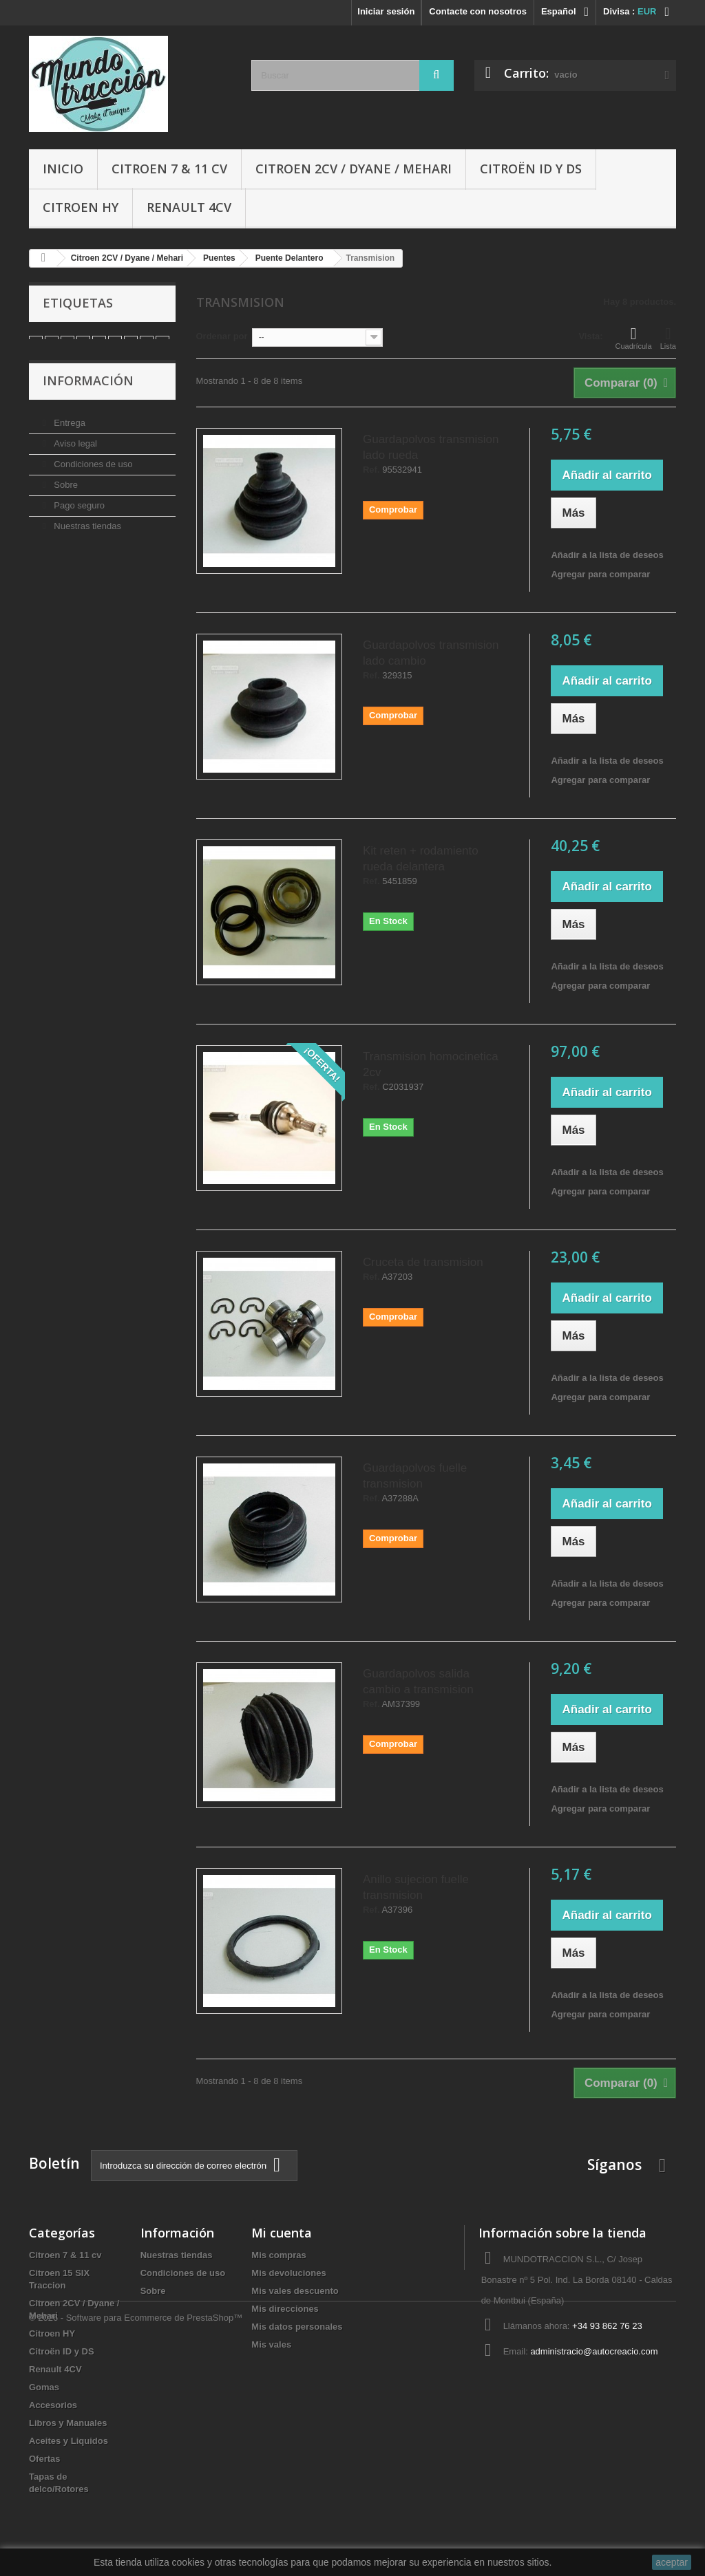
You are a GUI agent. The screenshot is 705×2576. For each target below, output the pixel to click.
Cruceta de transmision (423, 1262)
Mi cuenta (281, 2232)
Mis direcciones (285, 2309)
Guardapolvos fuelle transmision (415, 1475)
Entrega (68, 433)
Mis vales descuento (294, 2291)
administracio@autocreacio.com (593, 2351)
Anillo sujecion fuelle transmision (416, 1887)
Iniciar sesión (385, 11)
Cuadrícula (633, 337)
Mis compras (278, 2255)
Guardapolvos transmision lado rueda (430, 447)
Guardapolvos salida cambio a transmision (418, 1681)
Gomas (44, 2387)
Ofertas (45, 2459)
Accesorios (53, 2405)
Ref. (371, 470)
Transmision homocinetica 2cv (430, 1064)
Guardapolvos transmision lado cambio (430, 652)
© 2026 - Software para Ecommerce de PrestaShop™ (135, 2538)
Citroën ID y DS (531, 168)
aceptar (671, 2562)
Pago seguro (78, 516)
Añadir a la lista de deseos (607, 555)
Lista (668, 337)
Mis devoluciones (288, 2273)
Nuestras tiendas (86, 536)
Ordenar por (222, 336)
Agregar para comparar (600, 574)
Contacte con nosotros (478, 11)
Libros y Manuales (68, 2423)
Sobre (65, 495)
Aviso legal (74, 454)
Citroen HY (80, 207)
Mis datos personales (296, 2326)
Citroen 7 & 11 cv (169, 168)
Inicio (63, 168)
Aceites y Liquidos (68, 2441)
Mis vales (271, 2344)
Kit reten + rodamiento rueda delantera (420, 858)
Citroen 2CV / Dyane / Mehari (353, 168)
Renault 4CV (189, 207)
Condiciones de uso (92, 474)
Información (88, 396)
